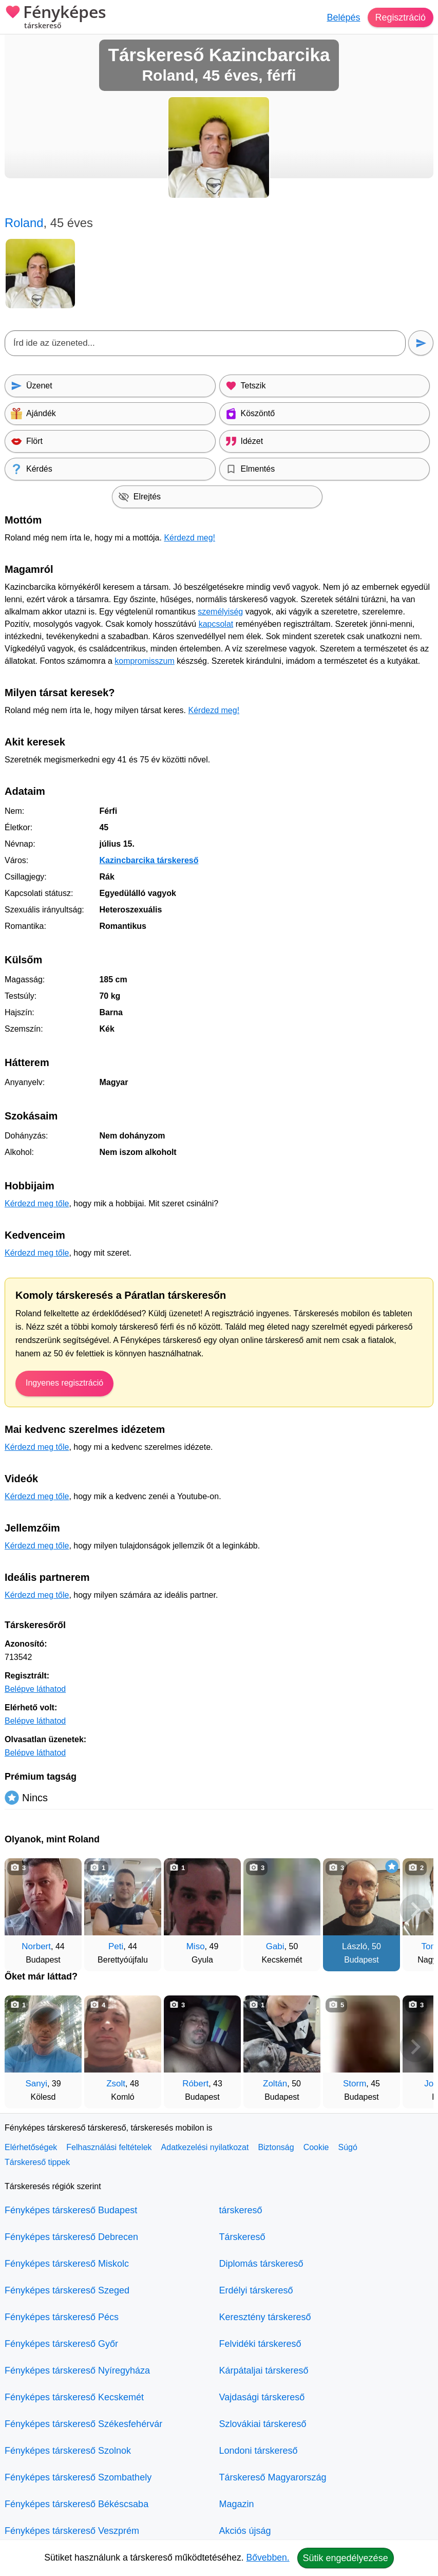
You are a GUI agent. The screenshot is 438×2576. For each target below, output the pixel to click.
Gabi (275, 1946)
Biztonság (276, 2147)
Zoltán (275, 2083)
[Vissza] (22, 1909)
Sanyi (36, 2083)
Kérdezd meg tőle (37, 1203)
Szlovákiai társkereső (263, 2424)
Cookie (316, 2147)
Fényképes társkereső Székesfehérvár (83, 2424)
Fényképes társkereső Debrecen (71, 2237)
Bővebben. (268, 2557)
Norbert (36, 1946)
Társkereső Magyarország (273, 2477)
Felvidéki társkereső (260, 2344)
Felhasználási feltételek (108, 2147)
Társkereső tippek (37, 2162)
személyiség (220, 611)
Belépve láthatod (35, 1689)
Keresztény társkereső (265, 2317)
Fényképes (55, 18)
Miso (195, 1946)
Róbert (195, 2083)
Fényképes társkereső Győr (61, 2344)
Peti (115, 1946)
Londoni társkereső (258, 2451)
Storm (354, 2083)
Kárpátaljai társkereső (264, 2370)
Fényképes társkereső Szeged (67, 2290)
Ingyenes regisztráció (64, 1382)
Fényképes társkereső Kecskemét (74, 2397)
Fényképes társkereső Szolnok (68, 2451)
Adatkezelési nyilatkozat (205, 2147)
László (354, 1946)
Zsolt (115, 2083)
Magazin (236, 2504)
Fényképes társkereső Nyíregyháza (77, 2370)
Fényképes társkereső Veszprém (72, 2531)
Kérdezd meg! (189, 537)
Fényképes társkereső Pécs (62, 2317)
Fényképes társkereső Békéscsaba (76, 2504)
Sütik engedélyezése (345, 2558)
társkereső (240, 2210)
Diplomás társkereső (261, 2263)
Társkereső (242, 2237)
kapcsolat (216, 624)
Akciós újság (245, 2531)
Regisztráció (400, 17)
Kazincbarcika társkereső (148, 860)
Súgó (347, 2147)
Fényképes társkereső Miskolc (67, 2263)
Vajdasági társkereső (262, 2397)
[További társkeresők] (415, 1909)
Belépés (343, 17)
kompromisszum (144, 661)
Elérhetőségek (31, 2147)
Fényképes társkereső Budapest (71, 2210)
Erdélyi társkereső (256, 2290)
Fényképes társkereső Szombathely (78, 2477)
